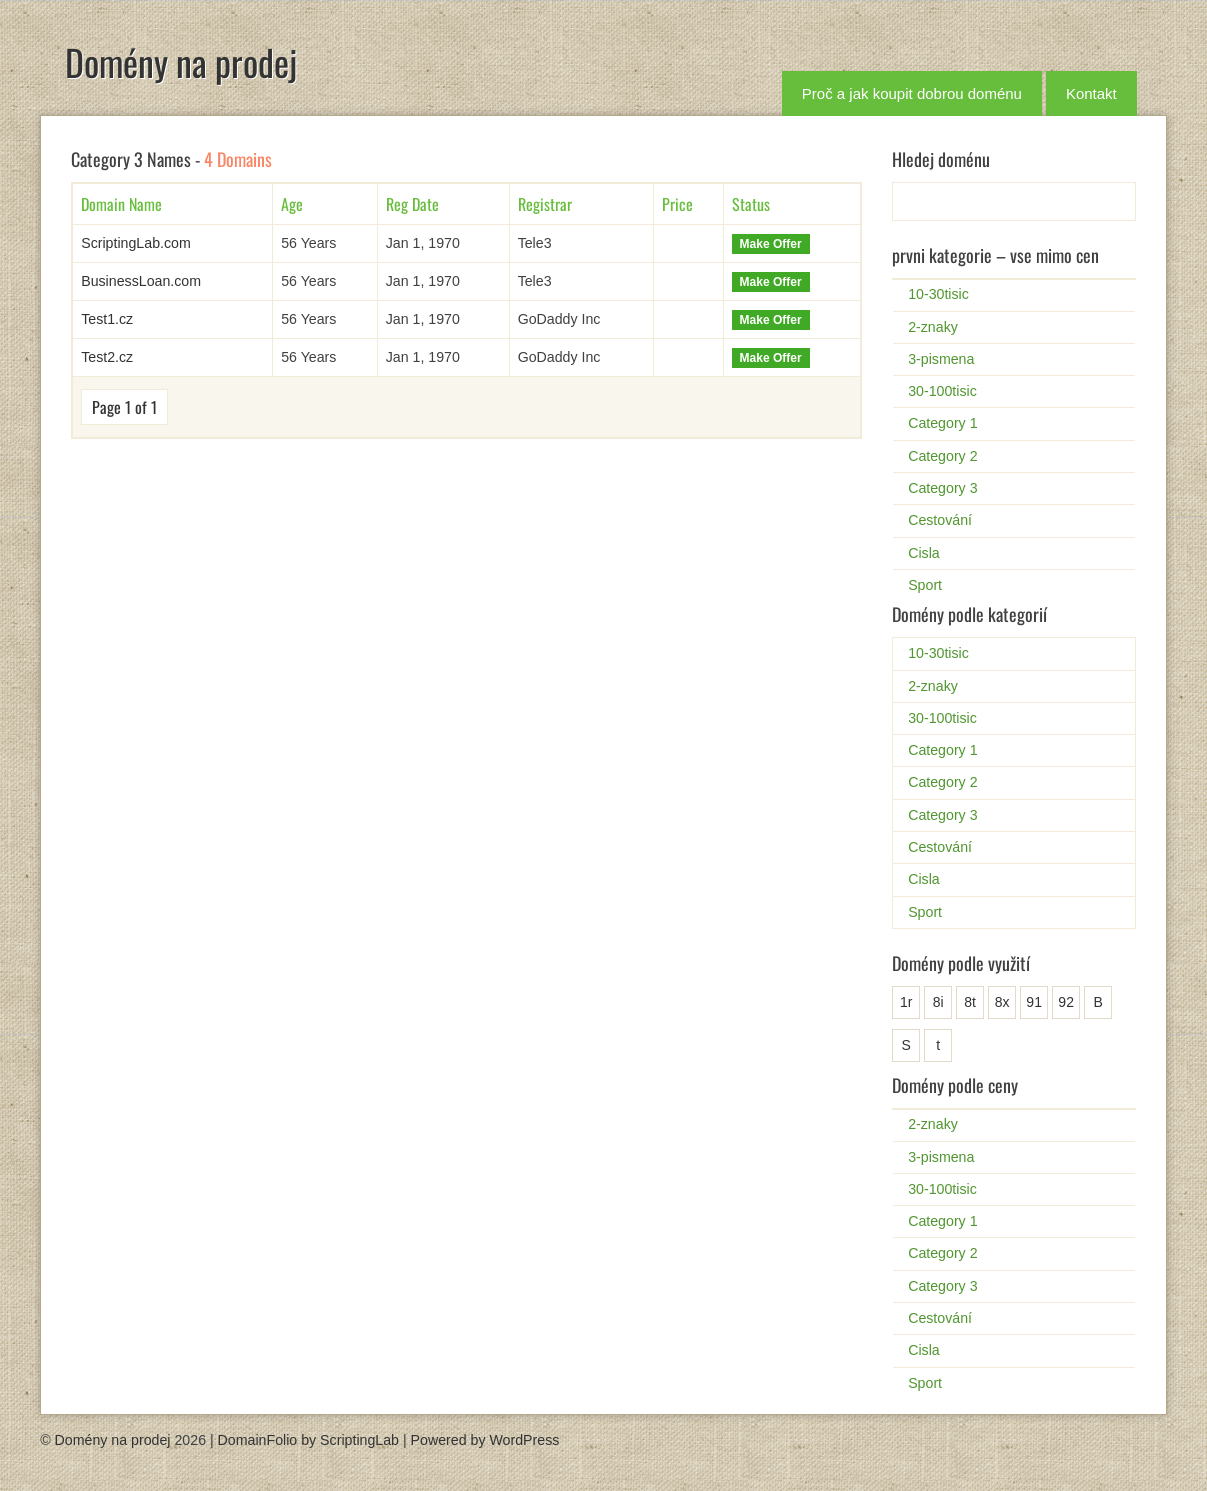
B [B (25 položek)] (1097, 1002)
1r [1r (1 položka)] (906, 1002)
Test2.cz (107, 357)
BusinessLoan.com (141, 281)
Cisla (924, 553)
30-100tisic (942, 391)
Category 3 (942, 488)
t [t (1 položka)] (938, 1045)
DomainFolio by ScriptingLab (308, 1440)
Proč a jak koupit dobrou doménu (912, 93)
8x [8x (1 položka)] (1002, 1002)
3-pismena (941, 359)
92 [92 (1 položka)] (1066, 1002)
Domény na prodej (181, 61)
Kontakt (1091, 93)
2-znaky (933, 327)
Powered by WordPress (485, 1440)
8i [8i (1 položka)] (938, 1002)
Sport (925, 585)
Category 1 (942, 423)
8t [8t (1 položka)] (970, 1002)
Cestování (940, 520)
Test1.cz (107, 319)
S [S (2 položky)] (905, 1045)
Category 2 (942, 456)
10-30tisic (938, 294)
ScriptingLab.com (136, 243)
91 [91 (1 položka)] (1034, 1002)
